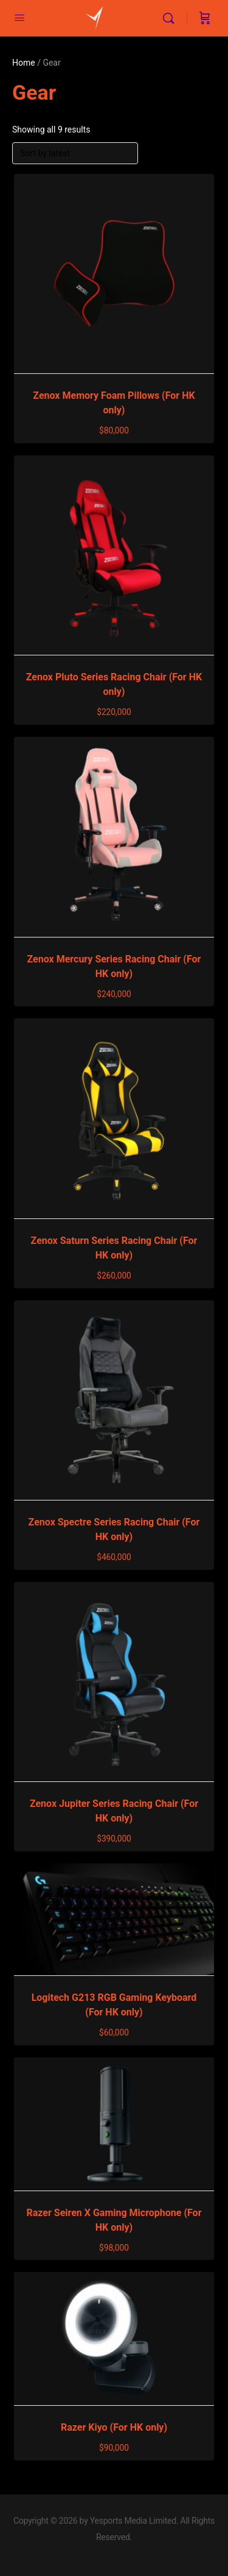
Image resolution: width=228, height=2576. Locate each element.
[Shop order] (75, 153)
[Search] (171, 18)
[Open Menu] (19, 18)
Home (23, 62)
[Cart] (205, 18)
